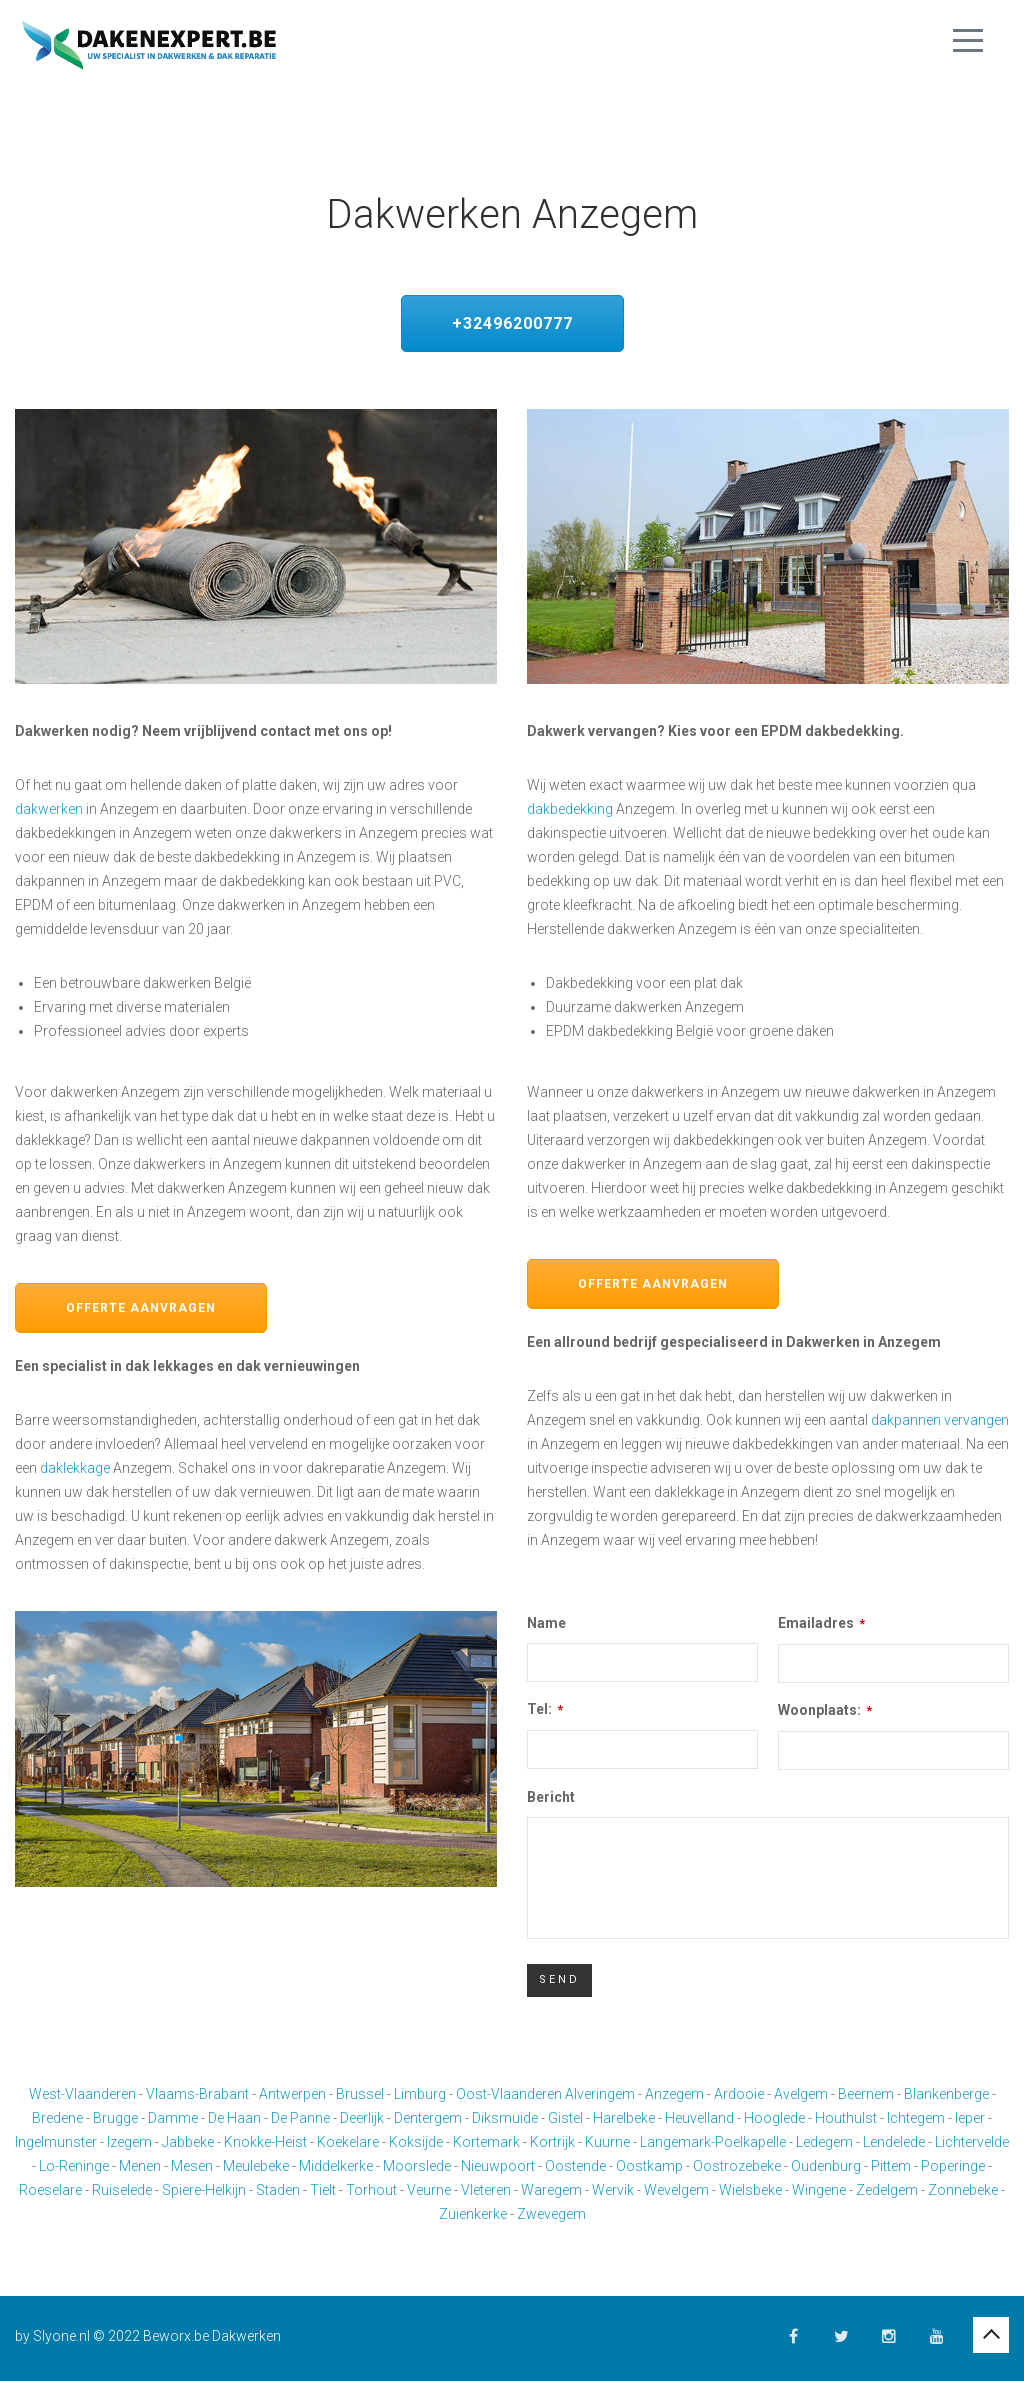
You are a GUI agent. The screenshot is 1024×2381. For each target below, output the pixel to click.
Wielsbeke (750, 2190)
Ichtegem (916, 2118)
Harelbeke (624, 2118)
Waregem (551, 2190)
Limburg (420, 2094)
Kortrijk (552, 2142)
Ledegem (824, 2142)
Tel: (545, 1709)
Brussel (360, 2094)
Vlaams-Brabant (197, 2094)
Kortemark (486, 2142)
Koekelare (348, 2142)
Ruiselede (122, 2190)
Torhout (371, 2190)
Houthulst (846, 2118)
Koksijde (416, 2142)
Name (546, 1623)
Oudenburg (826, 2166)
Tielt (323, 2190)
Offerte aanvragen (141, 1308)
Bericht (551, 1797)
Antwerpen (292, 2094)
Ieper (970, 2118)
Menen (140, 2166)
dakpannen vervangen (940, 1420)
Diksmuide (505, 2118)
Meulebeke (256, 2166)
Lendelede (894, 2142)
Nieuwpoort (498, 2166)
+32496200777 (512, 323)
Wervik (613, 2190)
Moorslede (417, 2166)
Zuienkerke (473, 2214)
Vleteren (486, 2190)
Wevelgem (676, 2190)
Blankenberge (946, 2094)
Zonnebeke (963, 2190)
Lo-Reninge (74, 2166)
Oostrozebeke (737, 2166)
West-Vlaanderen (82, 2094)
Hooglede (774, 2118)
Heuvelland (699, 2118)
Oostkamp (649, 2166)
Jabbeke (188, 2142)
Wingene (819, 2190)
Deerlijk (362, 2118)
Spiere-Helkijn (204, 2190)
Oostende (575, 2166)
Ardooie (739, 2094)
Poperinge (953, 2166)
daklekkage (75, 1468)
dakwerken (49, 809)
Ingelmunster (56, 2142)
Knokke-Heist (265, 2142)
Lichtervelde (972, 2142)
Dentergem (428, 2118)
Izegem (129, 2142)
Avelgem (801, 2094)
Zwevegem (551, 2214)
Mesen (192, 2166)
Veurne (429, 2190)
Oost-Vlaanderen (509, 2094)
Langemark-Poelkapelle (713, 2142)
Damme (173, 2118)
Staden (278, 2190)
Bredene (57, 2118)
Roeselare (50, 2190)
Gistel (565, 2118)
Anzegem (674, 2094)
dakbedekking (570, 809)
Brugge (115, 2118)
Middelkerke (336, 2166)
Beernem (866, 2094)
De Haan (234, 2118)
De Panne (300, 2118)
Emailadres (821, 1623)
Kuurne (607, 2142)
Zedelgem (887, 2190)
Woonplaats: (825, 1710)
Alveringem (600, 2094)
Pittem (891, 2166)
